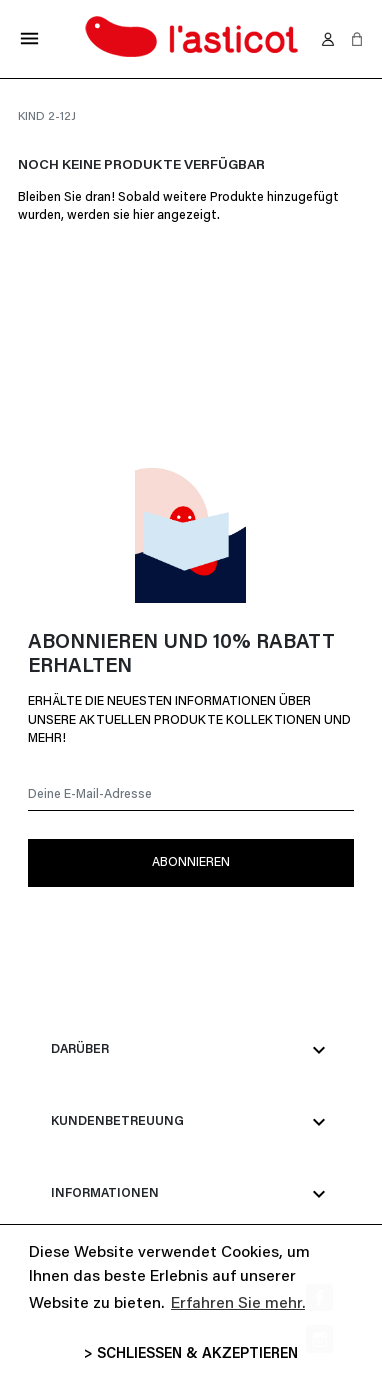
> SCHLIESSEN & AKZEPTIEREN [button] (191, 1354)
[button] (357, 39)
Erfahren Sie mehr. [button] (238, 1304)
